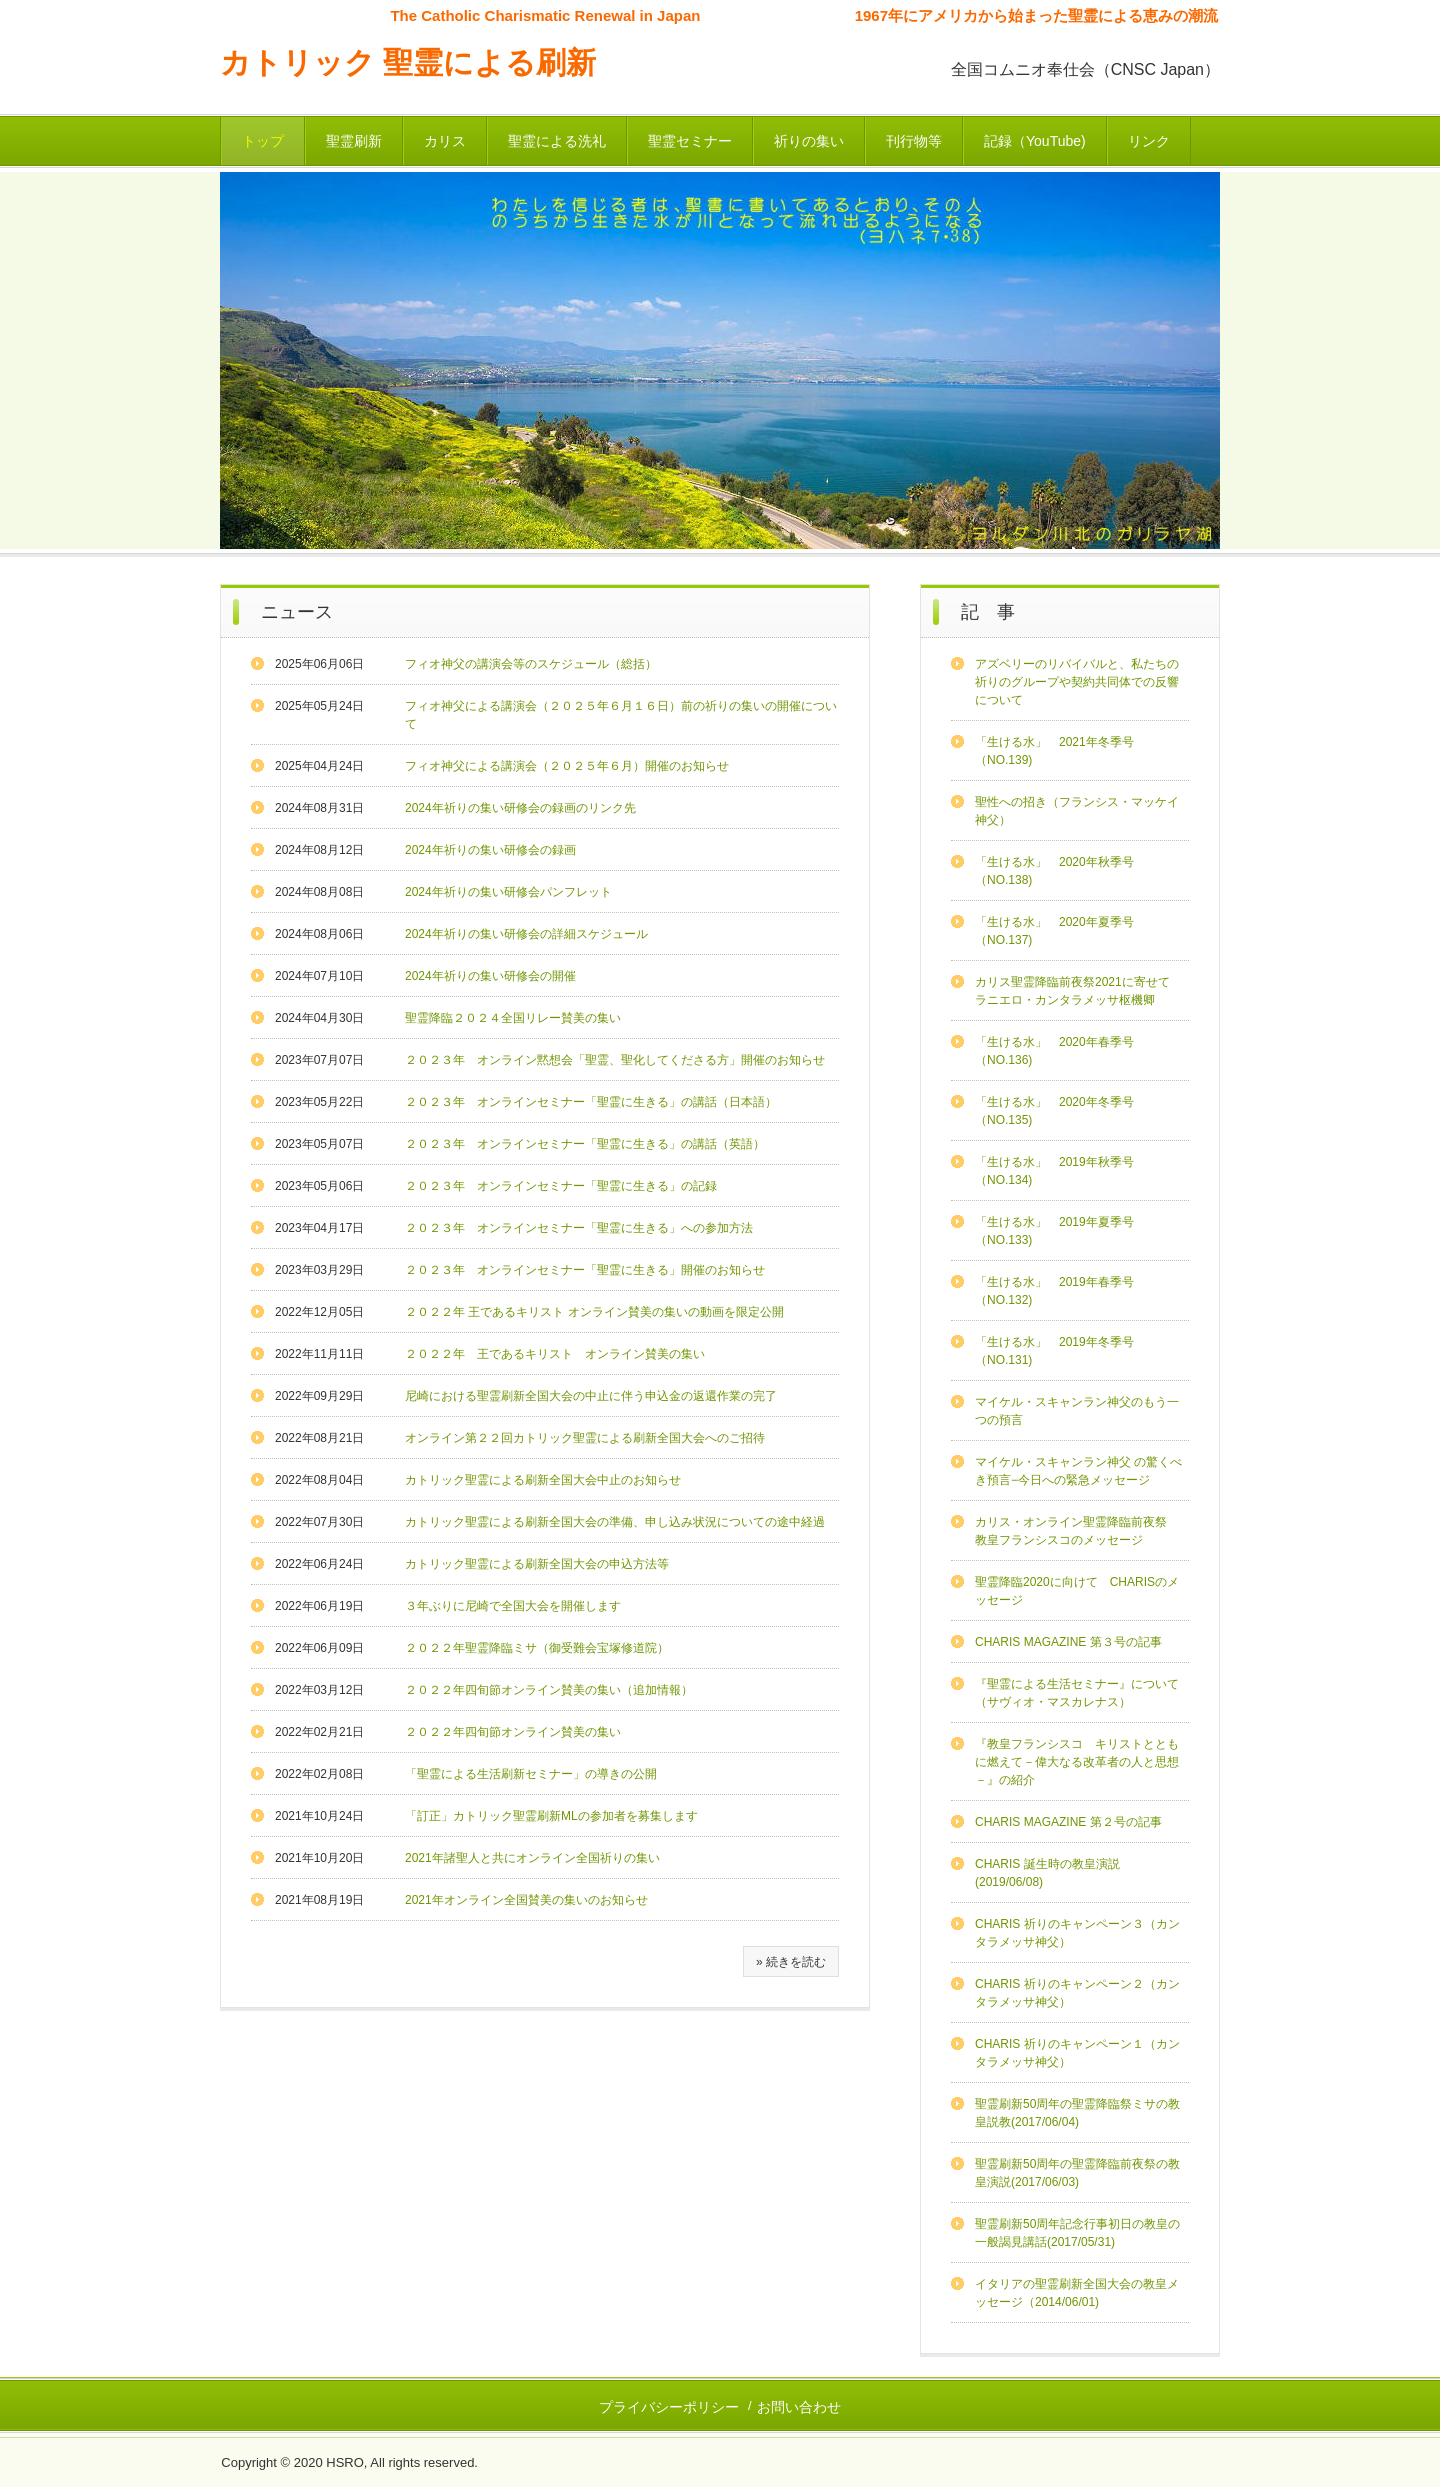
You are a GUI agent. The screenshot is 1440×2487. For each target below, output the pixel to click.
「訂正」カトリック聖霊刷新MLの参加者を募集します (551, 1816)
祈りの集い (809, 141)
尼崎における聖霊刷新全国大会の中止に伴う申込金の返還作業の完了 (591, 1396)
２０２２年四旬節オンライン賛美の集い (513, 1732)
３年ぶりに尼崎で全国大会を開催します (513, 1606)
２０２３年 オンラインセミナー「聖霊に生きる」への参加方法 (579, 1228)
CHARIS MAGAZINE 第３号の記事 (1068, 1642)
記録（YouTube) (1035, 141)
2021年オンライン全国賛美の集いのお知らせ (526, 1900)
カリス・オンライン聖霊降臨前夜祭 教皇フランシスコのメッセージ (1077, 1531)
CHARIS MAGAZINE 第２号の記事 (1068, 1822)
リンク (1149, 141)
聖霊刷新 (354, 141)
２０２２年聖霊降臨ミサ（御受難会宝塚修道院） (537, 1648)
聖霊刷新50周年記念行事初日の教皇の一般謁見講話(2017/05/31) (1077, 2233)
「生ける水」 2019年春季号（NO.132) (1054, 1291)
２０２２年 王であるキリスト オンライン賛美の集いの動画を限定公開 (594, 1312)
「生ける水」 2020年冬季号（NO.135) (1054, 1111)
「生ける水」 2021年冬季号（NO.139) (1054, 751)
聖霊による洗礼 (557, 141)
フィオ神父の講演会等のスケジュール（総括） (531, 664)
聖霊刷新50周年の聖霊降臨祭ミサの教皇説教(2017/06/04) (1077, 2113)
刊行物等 (914, 141)
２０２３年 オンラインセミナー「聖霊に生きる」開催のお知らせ (585, 1270)
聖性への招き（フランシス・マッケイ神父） (1077, 811)
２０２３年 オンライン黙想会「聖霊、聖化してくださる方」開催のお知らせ (615, 1060)
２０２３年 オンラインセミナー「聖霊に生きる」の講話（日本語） (591, 1102)
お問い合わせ (799, 2407)
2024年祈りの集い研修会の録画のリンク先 (520, 808)
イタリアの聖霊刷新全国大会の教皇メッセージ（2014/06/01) (1077, 2293)
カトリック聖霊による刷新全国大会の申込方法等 (537, 1564)
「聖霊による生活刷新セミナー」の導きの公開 (531, 1774)
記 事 (988, 612)
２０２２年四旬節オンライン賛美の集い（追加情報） (549, 1690)
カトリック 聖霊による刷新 (408, 62)
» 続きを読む (791, 1962)
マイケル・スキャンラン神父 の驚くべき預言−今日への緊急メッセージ (1078, 1471)
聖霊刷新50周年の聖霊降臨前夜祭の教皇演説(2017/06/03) (1077, 2173)
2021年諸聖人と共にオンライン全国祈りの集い (532, 1858)
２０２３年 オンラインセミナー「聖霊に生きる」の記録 (561, 1186)
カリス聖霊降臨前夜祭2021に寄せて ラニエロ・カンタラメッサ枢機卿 (1082, 991)
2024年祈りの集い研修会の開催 (490, 976)
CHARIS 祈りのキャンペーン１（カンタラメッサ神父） (1077, 2053)
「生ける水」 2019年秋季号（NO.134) (1054, 1171)
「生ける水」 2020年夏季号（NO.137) (1054, 931)
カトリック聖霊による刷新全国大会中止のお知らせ (543, 1480)
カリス (445, 141)
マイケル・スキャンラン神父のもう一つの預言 (1077, 1411)
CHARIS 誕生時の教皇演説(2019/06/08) (1047, 1873)
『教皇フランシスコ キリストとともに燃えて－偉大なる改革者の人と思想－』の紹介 (1077, 1762)
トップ (263, 141)
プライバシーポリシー (669, 2407)
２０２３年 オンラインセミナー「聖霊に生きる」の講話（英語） (585, 1144)
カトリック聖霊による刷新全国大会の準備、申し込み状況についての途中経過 (615, 1522)
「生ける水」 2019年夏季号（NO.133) (1054, 1231)
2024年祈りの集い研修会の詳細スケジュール (526, 934)
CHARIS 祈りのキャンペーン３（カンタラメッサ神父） (1077, 1933)
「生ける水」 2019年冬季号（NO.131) (1054, 1351)
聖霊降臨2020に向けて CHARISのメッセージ (1077, 1591)
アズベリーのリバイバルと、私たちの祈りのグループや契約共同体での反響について (1077, 682)
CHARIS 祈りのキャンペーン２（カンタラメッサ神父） (1077, 1993)
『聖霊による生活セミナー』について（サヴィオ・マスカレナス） (1077, 1693)
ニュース (297, 612)
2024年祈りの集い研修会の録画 (490, 850)
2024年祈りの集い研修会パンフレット (508, 892)
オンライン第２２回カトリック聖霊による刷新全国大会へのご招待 (585, 1438)
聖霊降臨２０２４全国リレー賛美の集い (513, 1018)
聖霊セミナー (690, 141)
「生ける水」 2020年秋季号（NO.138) (1054, 871)
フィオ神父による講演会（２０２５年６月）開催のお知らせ (567, 766)
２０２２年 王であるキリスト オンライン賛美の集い (555, 1354)
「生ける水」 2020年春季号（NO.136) (1054, 1051)
